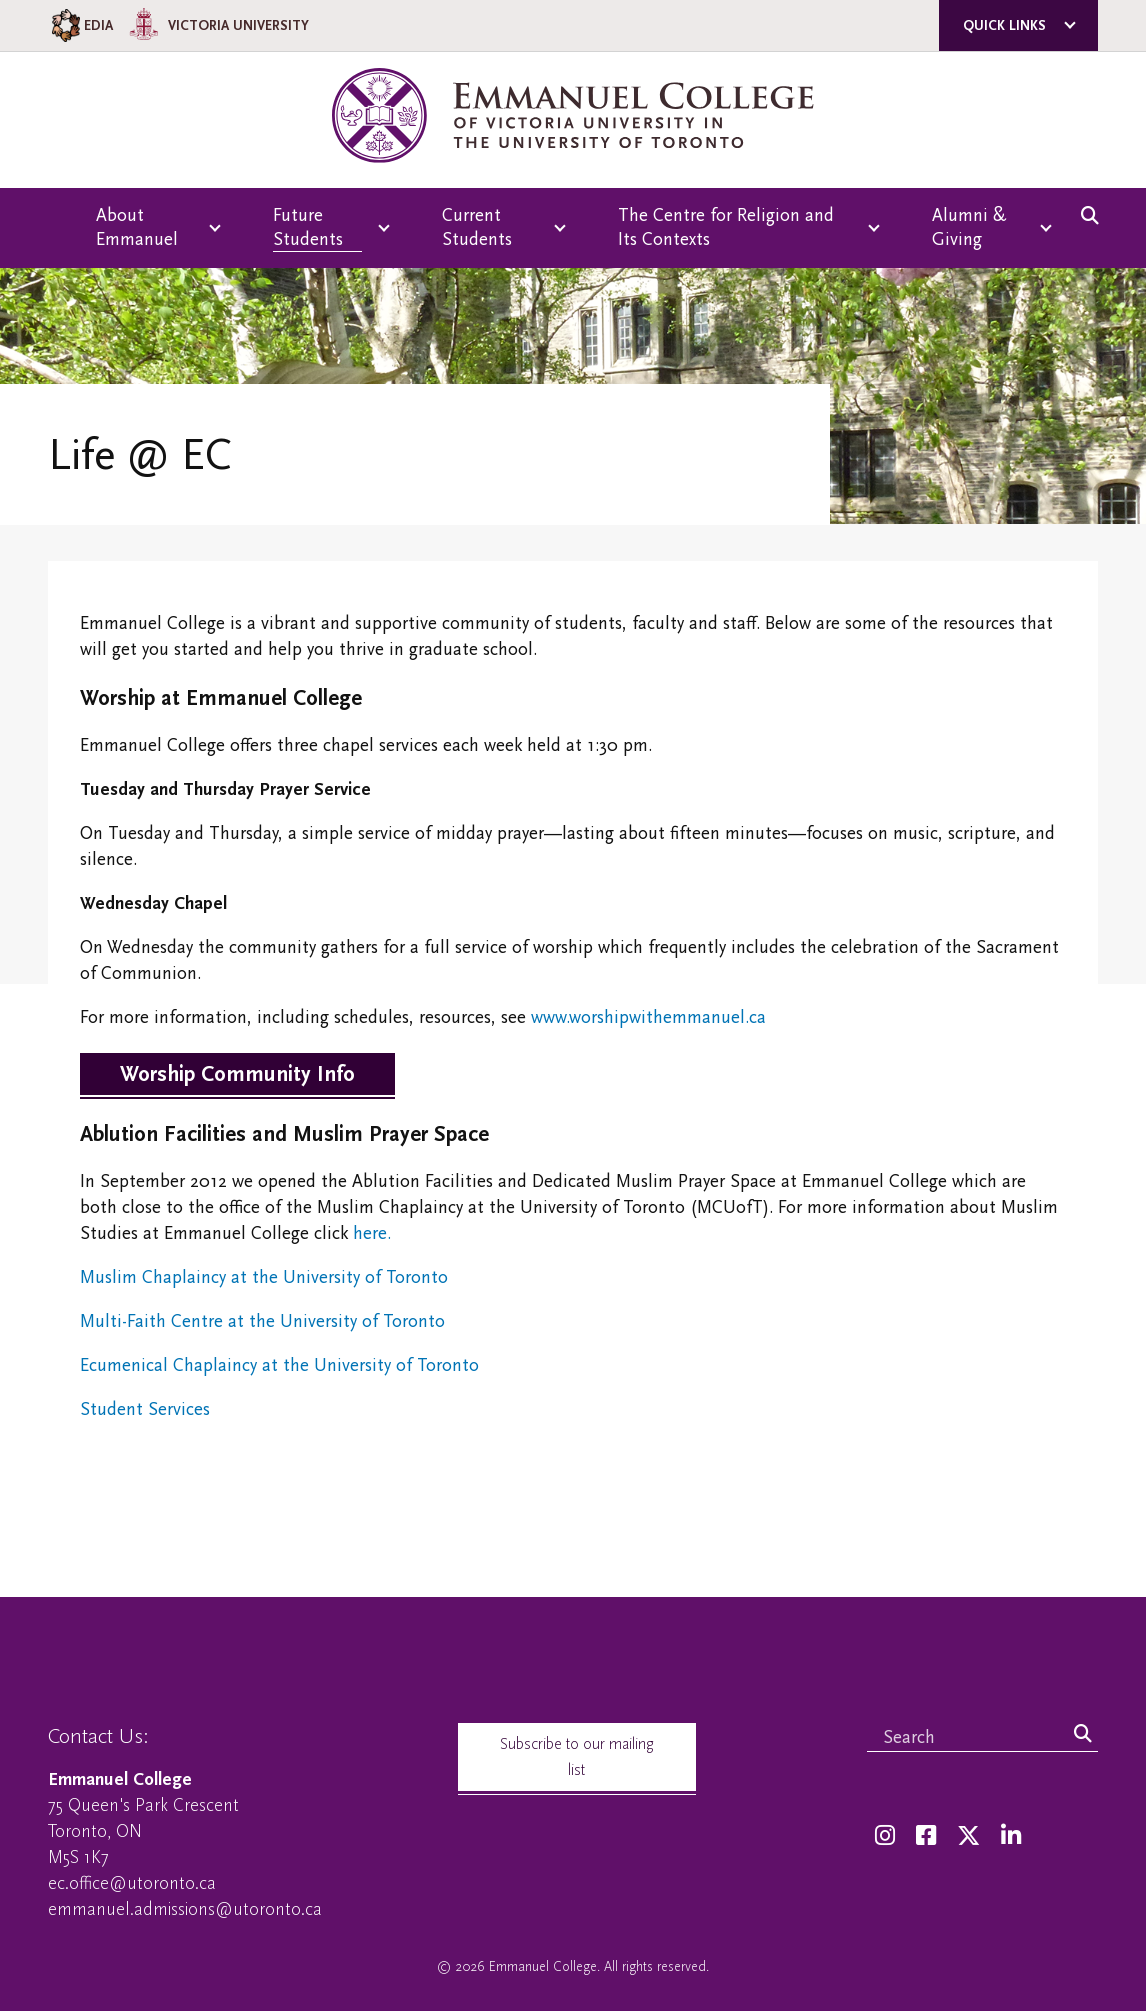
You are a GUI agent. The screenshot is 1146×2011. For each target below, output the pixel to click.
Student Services (145, 1409)
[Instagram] (885, 1836)
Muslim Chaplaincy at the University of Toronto (264, 1277)
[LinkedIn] (1011, 1836)
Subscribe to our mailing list (577, 1757)
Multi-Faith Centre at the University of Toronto (262, 1321)
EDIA (80, 25)
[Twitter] (968, 1836)
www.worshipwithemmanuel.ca (648, 1017)
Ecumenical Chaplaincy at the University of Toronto (279, 1365)
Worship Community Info (237, 1074)
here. (372, 1233)
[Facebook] (926, 1836)
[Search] (1083, 1735)
